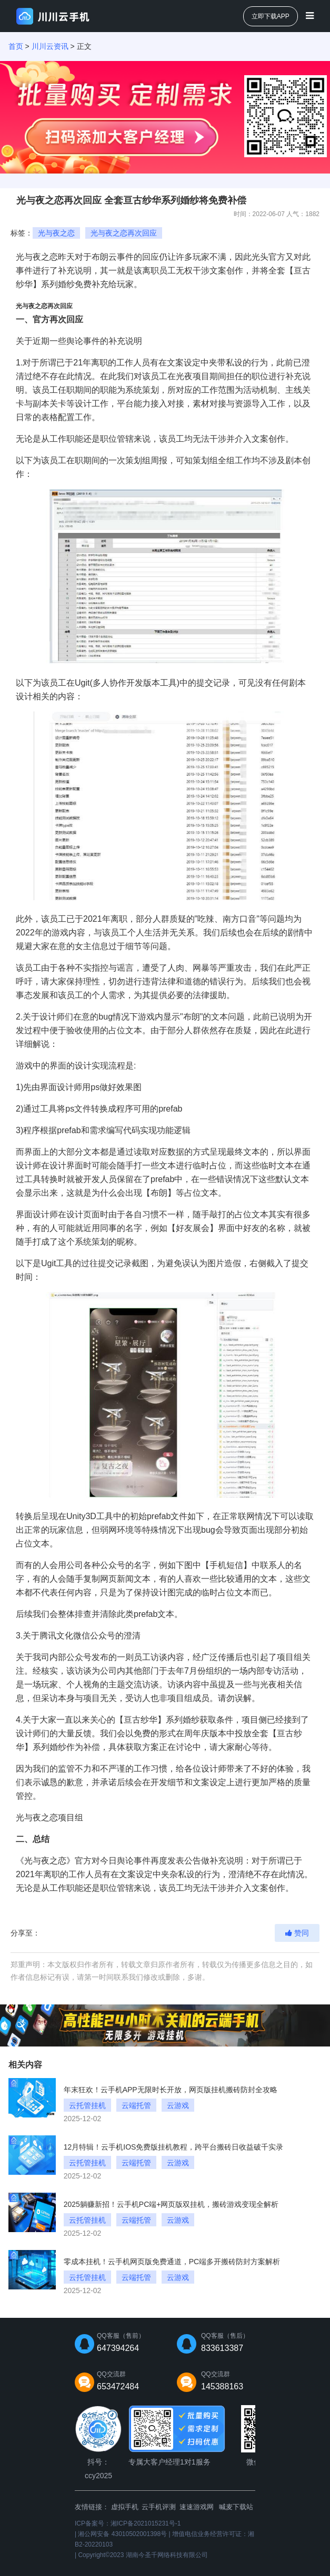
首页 (15, 46)
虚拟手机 (124, 2507)
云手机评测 (159, 2507)
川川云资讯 (50, 46)
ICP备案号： (128, 2523)
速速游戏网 (196, 2507)
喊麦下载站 (236, 2507)
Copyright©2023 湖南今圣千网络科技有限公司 (142, 2555)
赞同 (297, 1933)
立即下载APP (270, 16)
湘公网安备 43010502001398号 (122, 2534)
